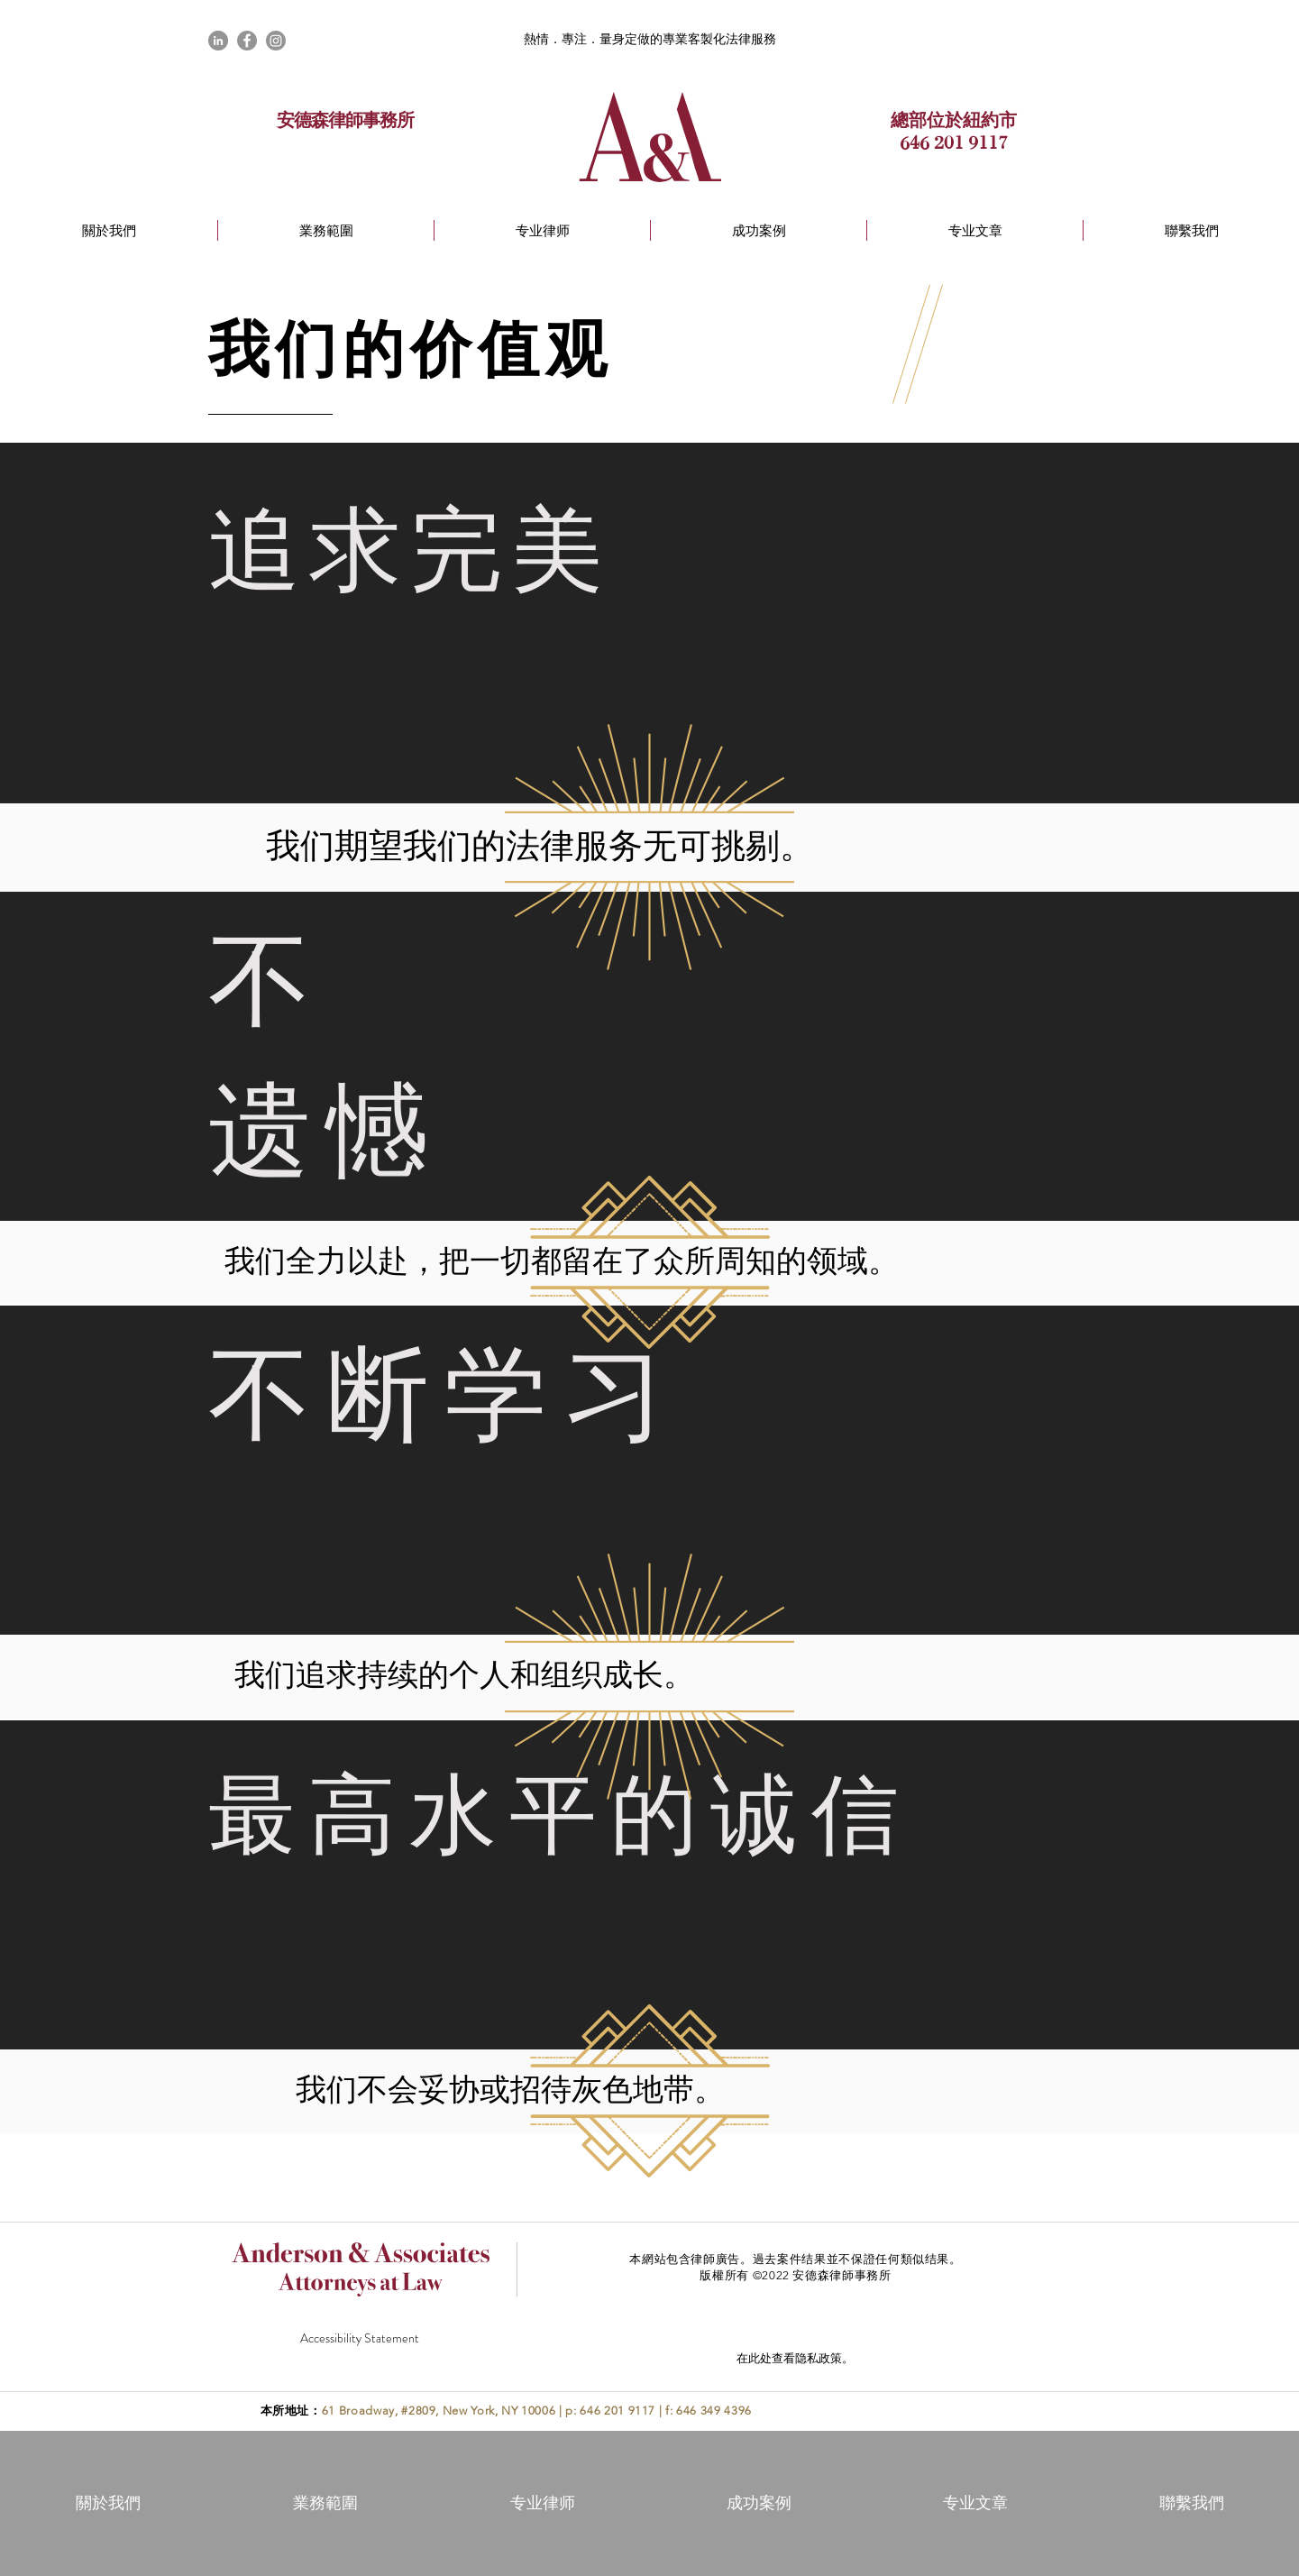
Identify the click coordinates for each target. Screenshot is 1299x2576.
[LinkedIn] (218, 40)
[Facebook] (247, 40)
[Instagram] (276, 40)
